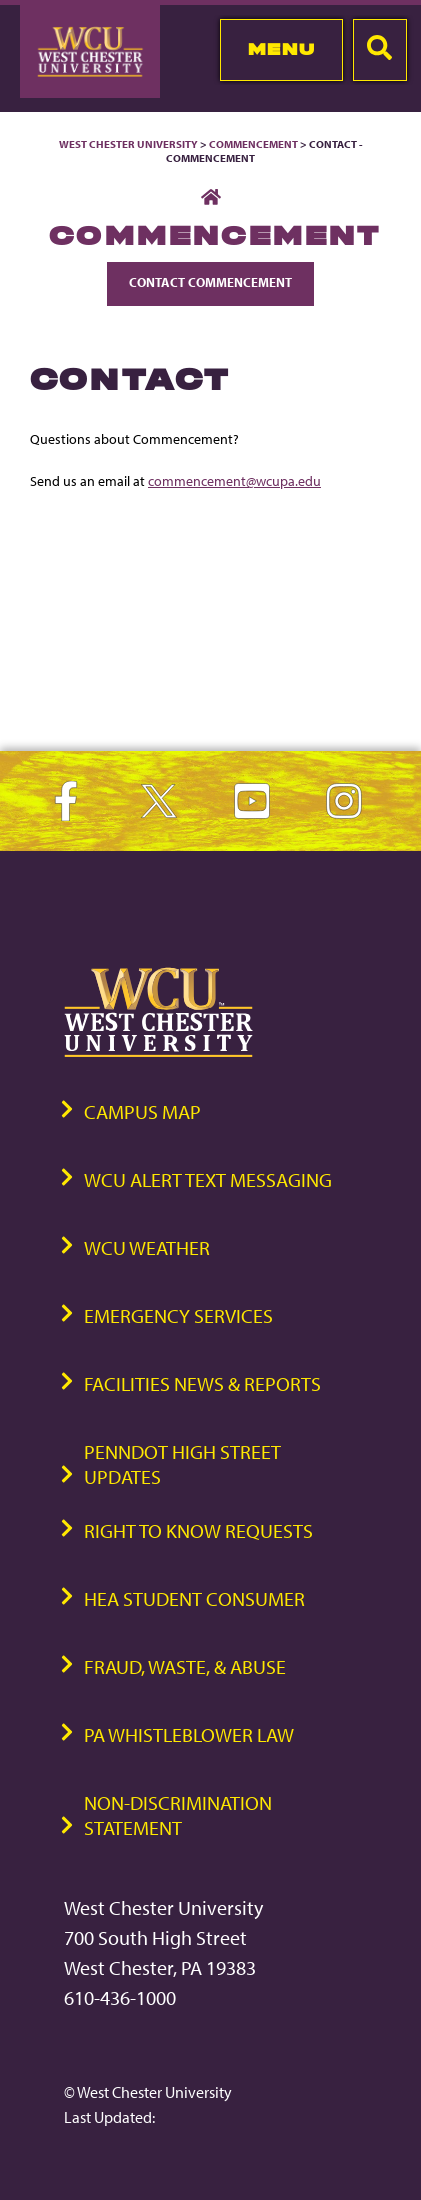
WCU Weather (147, 1247)
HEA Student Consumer (194, 1598)
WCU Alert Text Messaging (208, 1179)
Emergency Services (178, 1315)
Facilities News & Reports (202, 1383)
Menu (281, 49)
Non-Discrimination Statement (178, 1815)
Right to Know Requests (198, 1530)
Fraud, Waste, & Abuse (185, 1666)
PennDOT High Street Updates (182, 1464)
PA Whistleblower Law (189, 1734)
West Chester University (128, 144)
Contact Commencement (210, 282)
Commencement (253, 144)
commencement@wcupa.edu (234, 480)
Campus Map (142, 1111)
